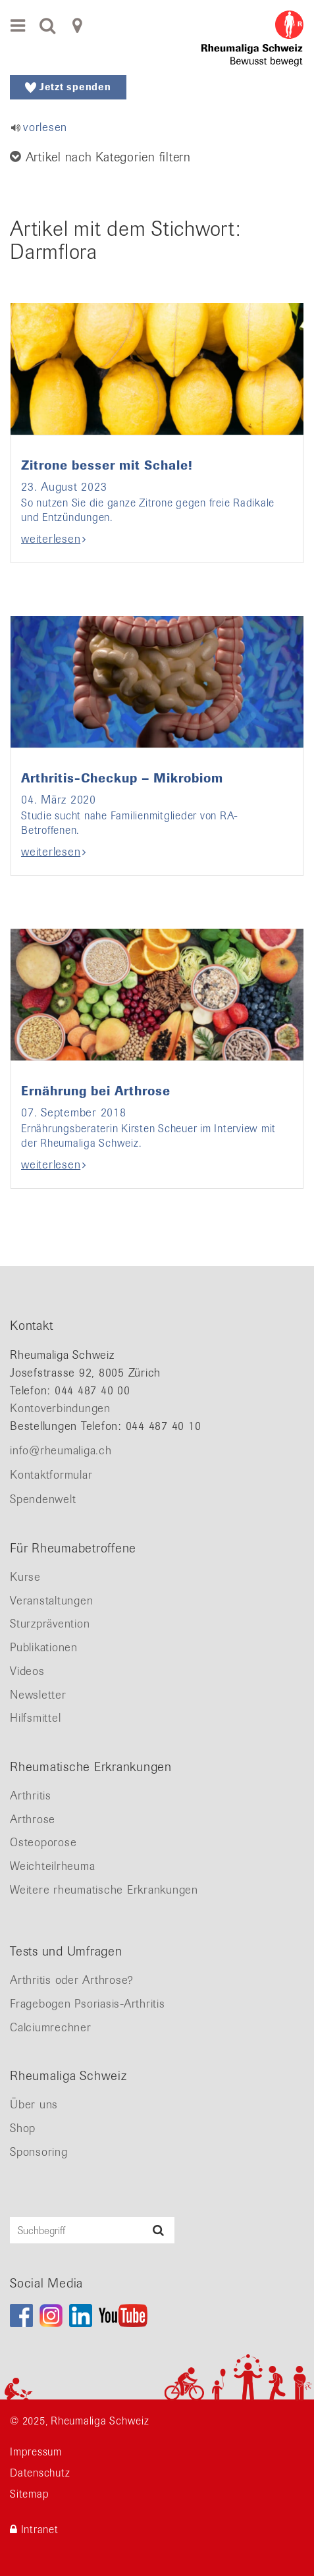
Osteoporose (43, 1842)
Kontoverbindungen (60, 1408)
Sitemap (29, 2494)
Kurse (25, 1577)
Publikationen (44, 1647)
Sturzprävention (50, 1623)
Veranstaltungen (51, 1600)
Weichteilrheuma (52, 1866)
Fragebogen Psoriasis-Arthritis (87, 2003)
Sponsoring (39, 2152)
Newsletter (38, 1694)
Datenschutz (40, 2473)
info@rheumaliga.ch (61, 1450)
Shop (23, 2128)
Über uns (34, 2104)
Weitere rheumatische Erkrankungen (104, 1889)
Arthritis (30, 1795)
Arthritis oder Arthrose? (72, 1980)
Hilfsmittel (35, 1718)
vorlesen (45, 127)
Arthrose (32, 1819)
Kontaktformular (51, 1474)
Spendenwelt (43, 1499)
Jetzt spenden (68, 87)
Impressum (36, 2452)
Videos (27, 1671)
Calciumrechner (51, 2027)
